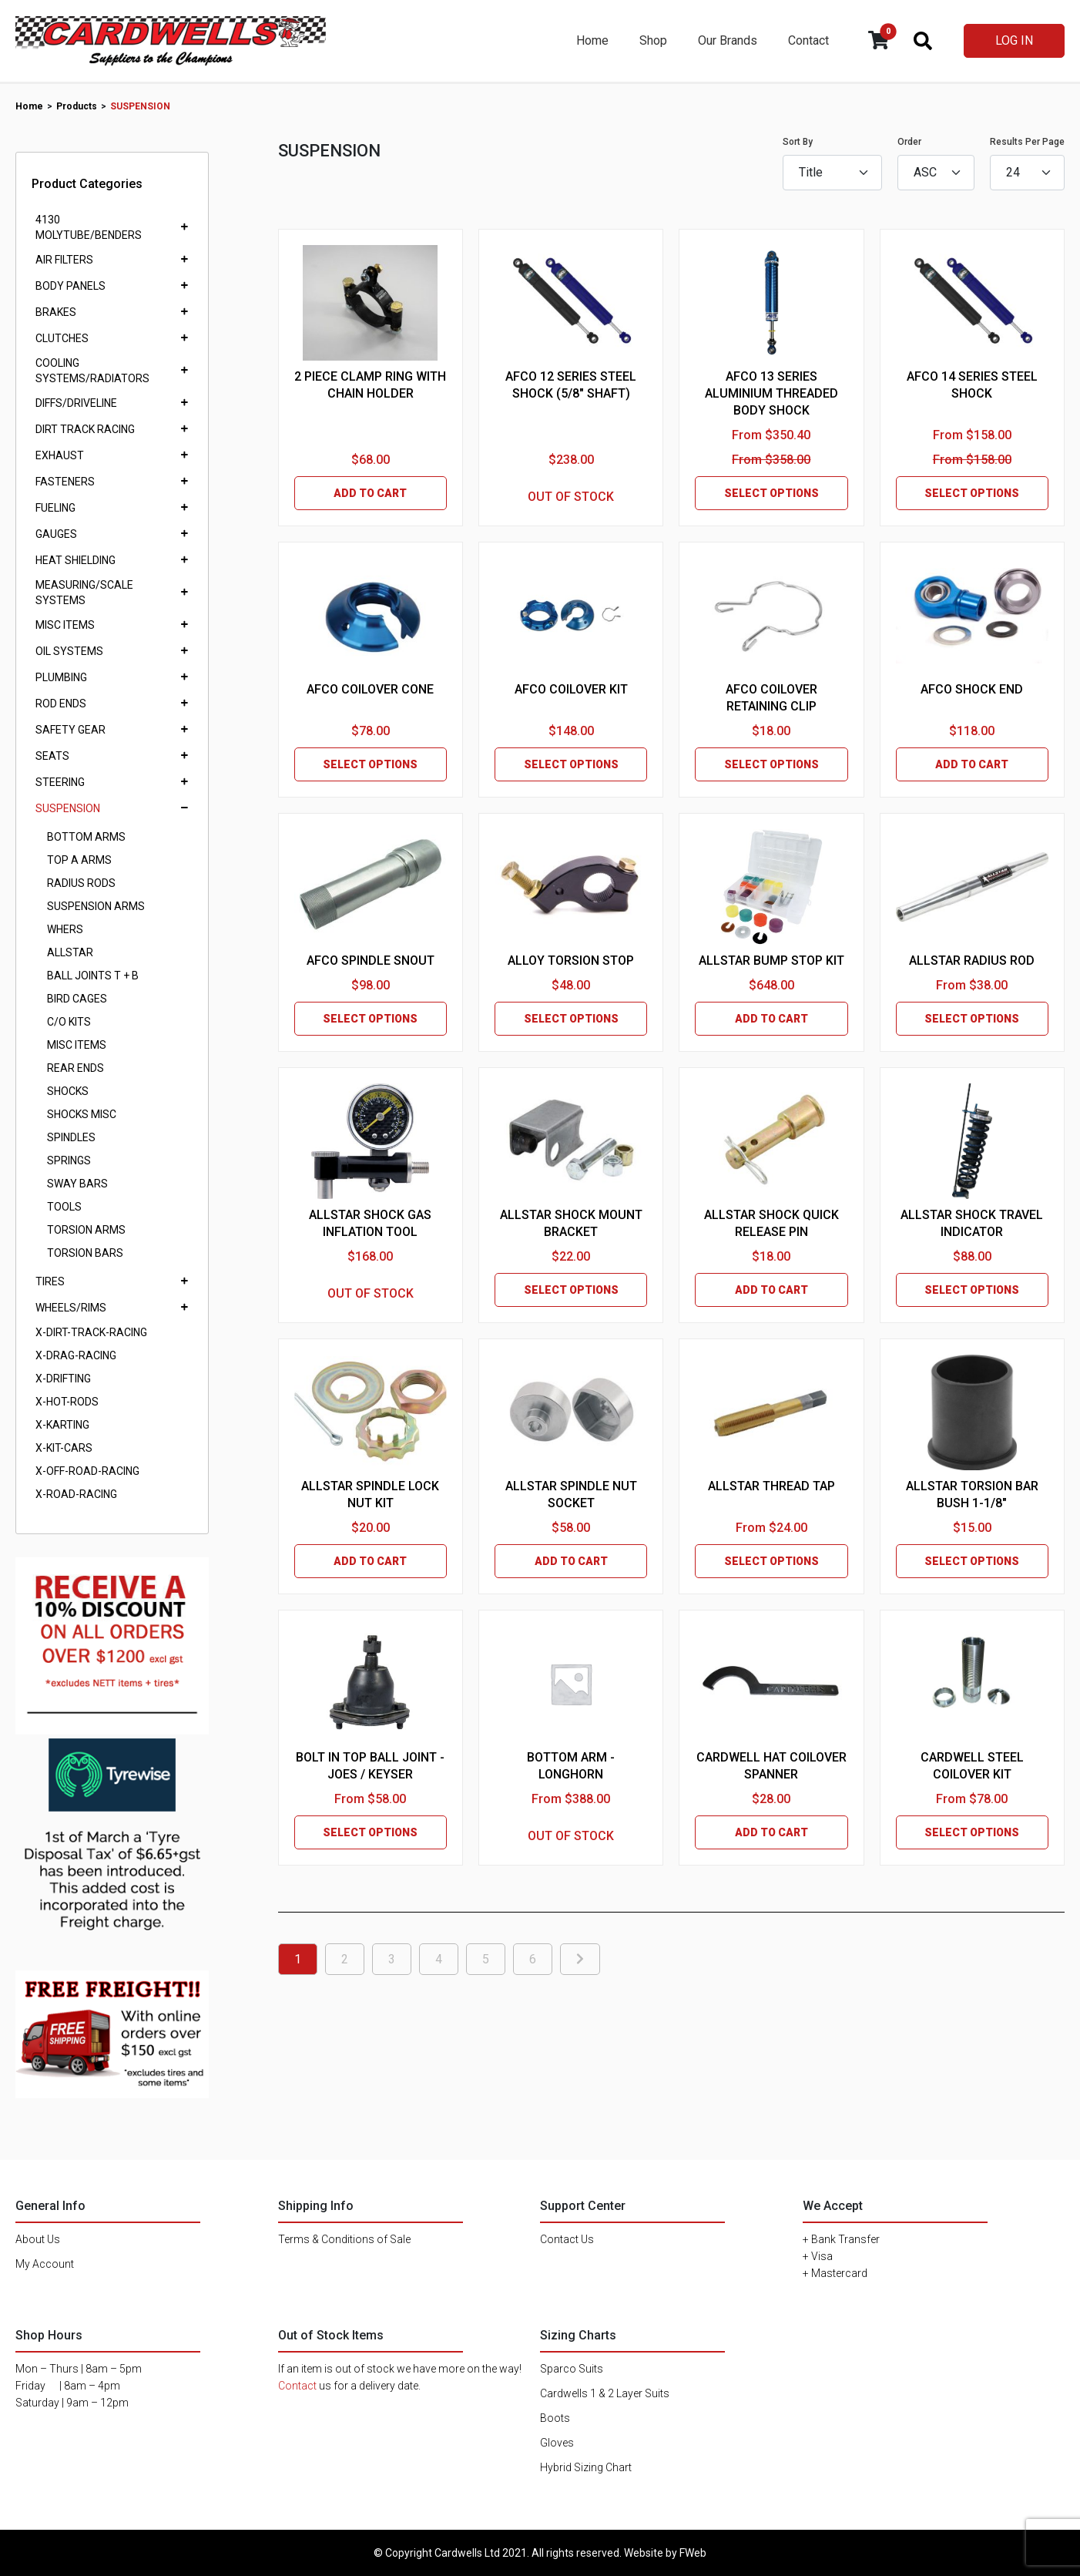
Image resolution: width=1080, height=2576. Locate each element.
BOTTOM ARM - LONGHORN (571, 1766)
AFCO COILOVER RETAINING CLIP (771, 698)
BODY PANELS (70, 286)
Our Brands (727, 40)
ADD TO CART (370, 493)
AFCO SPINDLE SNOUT (370, 960)
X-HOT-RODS (67, 1401)
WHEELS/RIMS (70, 1307)
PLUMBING (61, 677)
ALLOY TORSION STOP (571, 960)
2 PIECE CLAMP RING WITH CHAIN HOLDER (370, 385)
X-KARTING (62, 1425)
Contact (808, 40)
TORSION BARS (85, 1253)
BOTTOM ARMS (86, 837)
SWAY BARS (77, 1183)
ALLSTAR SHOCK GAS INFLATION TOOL (370, 1223)
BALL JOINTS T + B (93, 975)
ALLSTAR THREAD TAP (771, 1486)
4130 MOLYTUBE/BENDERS (88, 227)
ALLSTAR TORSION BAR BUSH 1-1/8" (972, 1494)
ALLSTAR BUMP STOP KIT (771, 960)
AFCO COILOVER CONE (370, 689)
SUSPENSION (67, 808)
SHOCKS (68, 1091)
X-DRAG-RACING (75, 1355)
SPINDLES (71, 1137)
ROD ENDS (60, 703)
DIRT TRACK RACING (85, 429)
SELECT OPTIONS (771, 493)
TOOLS (64, 1207)
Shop (653, 40)
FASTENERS (65, 481)
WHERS (65, 929)
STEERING (60, 782)
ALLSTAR (70, 952)
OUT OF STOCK (571, 496)
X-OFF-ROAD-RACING (87, 1471)
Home (592, 40)
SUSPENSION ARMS (96, 906)
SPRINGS (69, 1160)
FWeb (692, 2553)
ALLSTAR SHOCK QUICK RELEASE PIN (771, 1223)
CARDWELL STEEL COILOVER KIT (972, 1766)
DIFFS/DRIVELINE (76, 403)
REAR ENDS (75, 1068)
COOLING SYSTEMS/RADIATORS (92, 371)
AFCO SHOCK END (972, 689)
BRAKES (55, 312)
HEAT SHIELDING (75, 560)
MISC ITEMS (65, 625)
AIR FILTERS (64, 260)
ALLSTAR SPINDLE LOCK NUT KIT (370, 1494)
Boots (555, 2418)
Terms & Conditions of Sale (344, 2239)
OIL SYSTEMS (69, 651)
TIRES (50, 1281)
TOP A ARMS (79, 860)
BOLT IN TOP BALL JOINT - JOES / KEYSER (370, 1766)
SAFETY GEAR (70, 730)
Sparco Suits (571, 2369)
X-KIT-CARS (63, 1448)
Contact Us (567, 2239)
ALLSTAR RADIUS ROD (972, 960)
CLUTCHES (62, 338)
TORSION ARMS (86, 1230)
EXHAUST (59, 455)
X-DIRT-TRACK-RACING (91, 1332)
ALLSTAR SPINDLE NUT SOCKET (571, 1494)
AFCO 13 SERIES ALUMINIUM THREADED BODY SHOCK (771, 393)
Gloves (557, 2443)
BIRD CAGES (77, 998)
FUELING (55, 508)
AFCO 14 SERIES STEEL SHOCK (972, 385)
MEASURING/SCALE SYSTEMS (84, 592)
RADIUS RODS (81, 883)
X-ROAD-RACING (76, 1494)
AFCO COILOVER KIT (571, 689)
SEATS (52, 756)
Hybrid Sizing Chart (586, 2467)
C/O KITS (69, 1022)
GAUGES (56, 534)
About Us (37, 2239)
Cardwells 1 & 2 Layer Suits (604, 2393)
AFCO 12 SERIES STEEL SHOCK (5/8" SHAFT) (570, 385)
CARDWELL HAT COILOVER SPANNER (771, 1766)
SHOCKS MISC (81, 1114)
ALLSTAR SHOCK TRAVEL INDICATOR (972, 1223)
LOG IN (1014, 40)
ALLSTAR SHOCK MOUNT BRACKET (571, 1223)
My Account (44, 2264)
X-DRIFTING (63, 1378)
